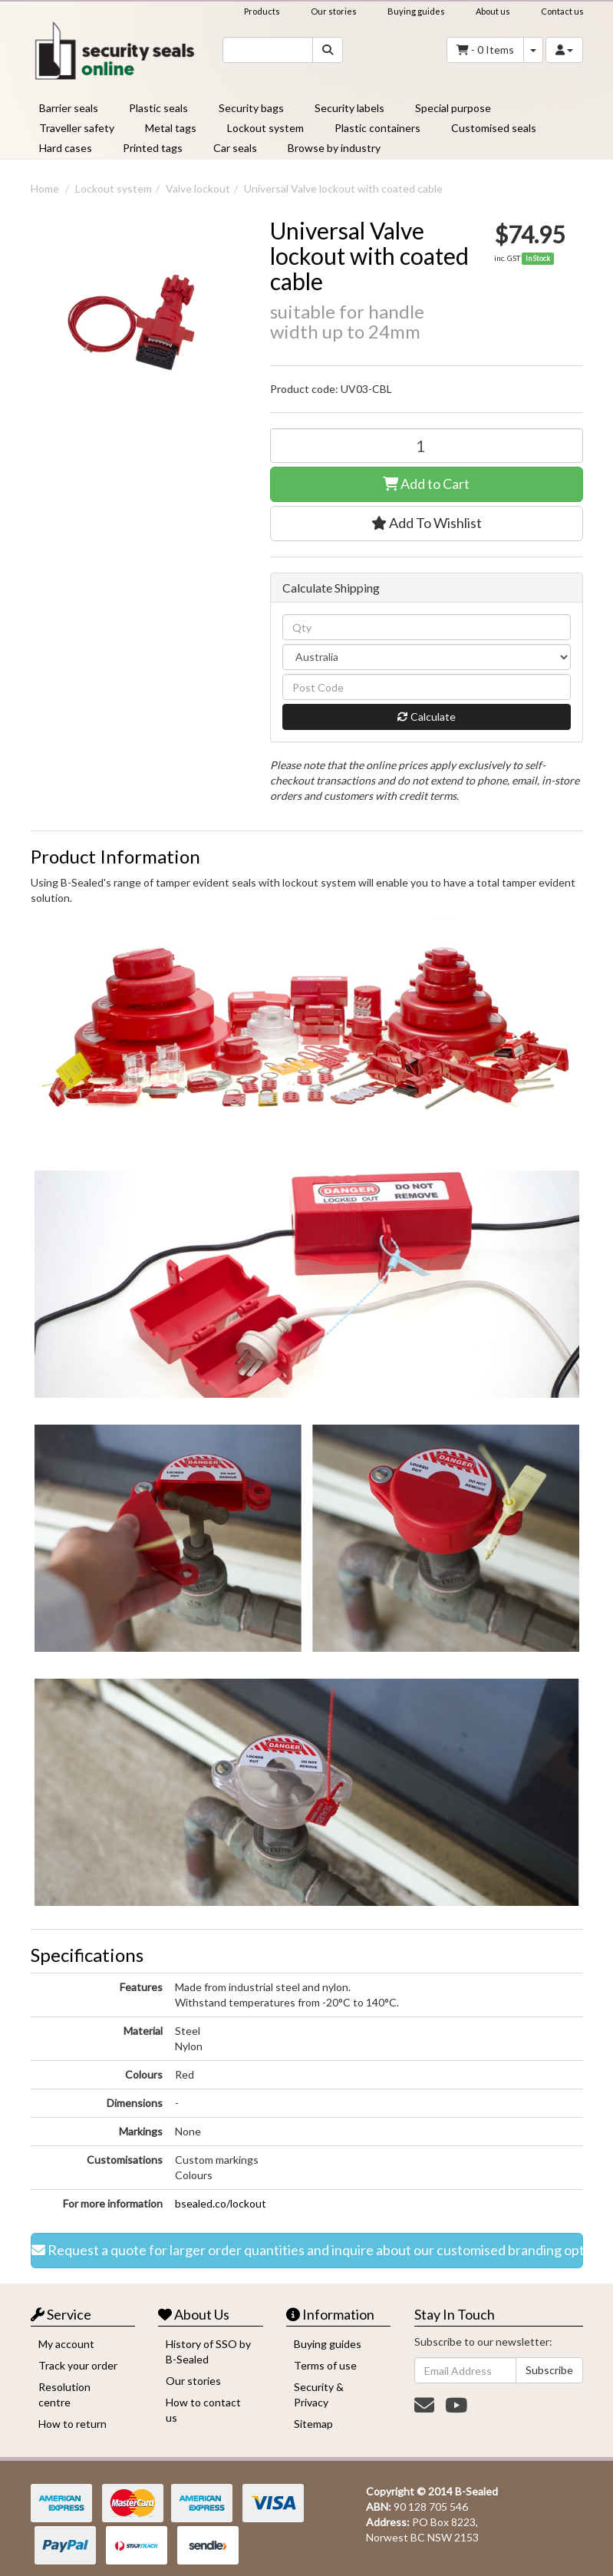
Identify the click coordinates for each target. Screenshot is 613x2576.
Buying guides (416, 11)
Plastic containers (377, 127)
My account (66, 2343)
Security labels (349, 107)
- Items (485, 50)
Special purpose (453, 107)
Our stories (334, 11)
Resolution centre (64, 2394)
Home (45, 188)
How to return (72, 2423)
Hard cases (65, 147)
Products (262, 11)
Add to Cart (426, 484)
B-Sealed (476, 2491)
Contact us (562, 11)
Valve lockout (198, 188)
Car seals (235, 147)
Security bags (251, 107)
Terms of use (325, 2365)
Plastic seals (158, 107)
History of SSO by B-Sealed (208, 2351)
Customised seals (493, 127)
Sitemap (313, 2423)
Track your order (77, 2365)
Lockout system (265, 127)
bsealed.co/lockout (220, 2203)
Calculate (426, 717)
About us (493, 11)
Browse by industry (334, 147)
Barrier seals (68, 107)
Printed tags (153, 147)
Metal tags (170, 127)
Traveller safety (76, 127)
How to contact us (203, 2410)
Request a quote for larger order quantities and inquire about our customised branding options (307, 2250)
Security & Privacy (319, 2394)
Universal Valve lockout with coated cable (343, 188)
